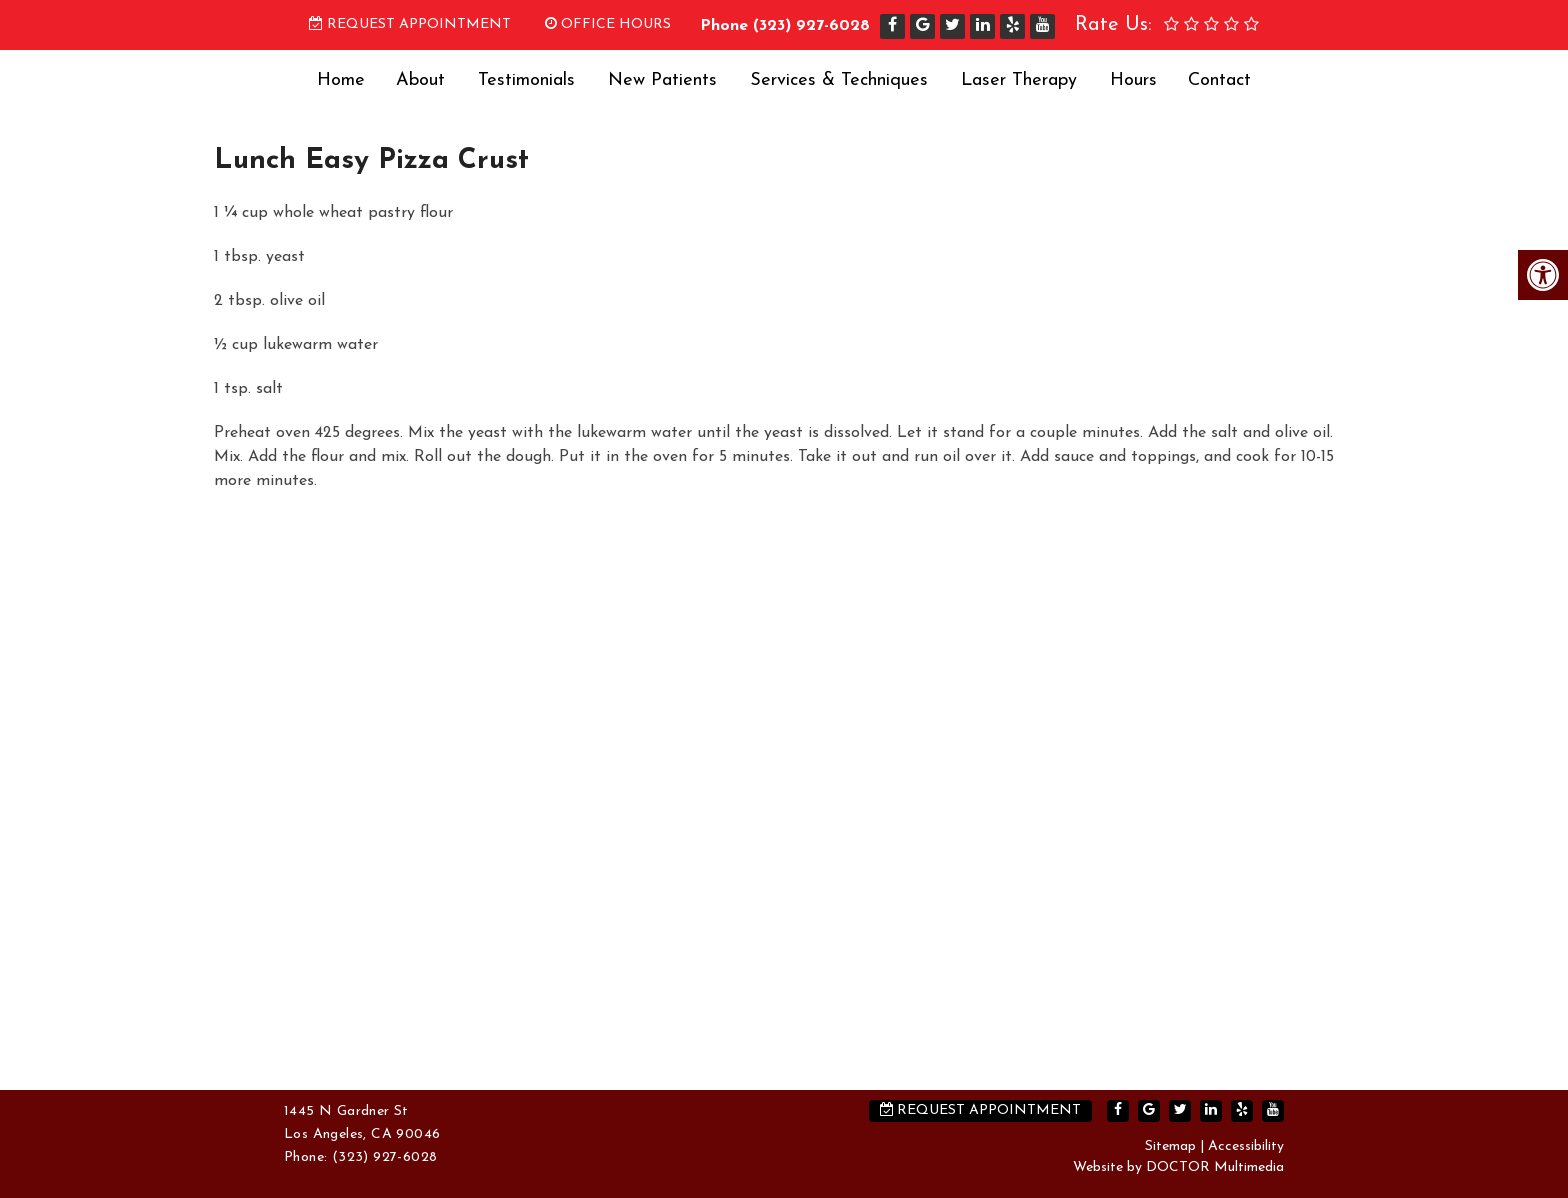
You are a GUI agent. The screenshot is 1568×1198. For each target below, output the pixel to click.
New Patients (662, 80)
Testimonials (526, 80)
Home (341, 80)
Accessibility (1246, 1146)
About (420, 80)
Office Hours (608, 24)
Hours (1133, 80)
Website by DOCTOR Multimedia (1178, 1167)
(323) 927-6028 (811, 26)
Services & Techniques (839, 80)
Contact (1219, 80)
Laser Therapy (1019, 80)
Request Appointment (410, 24)
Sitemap (1170, 1146)
